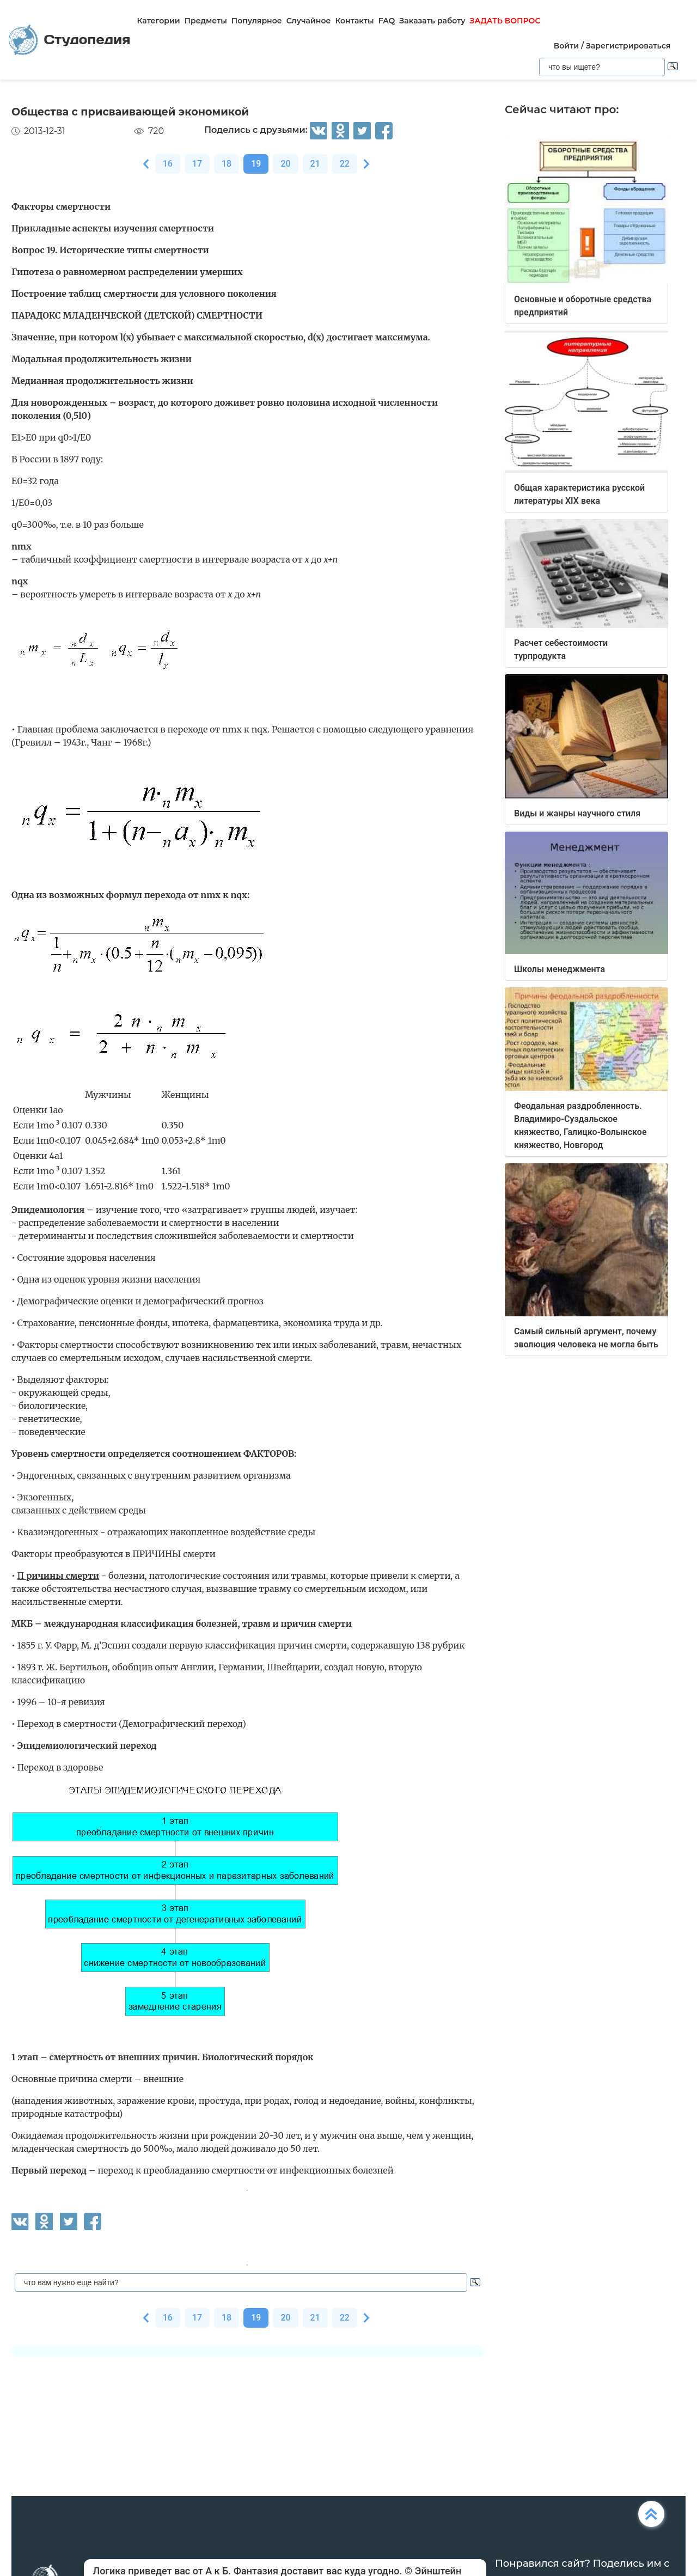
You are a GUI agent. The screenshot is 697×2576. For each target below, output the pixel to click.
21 (315, 163)
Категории (158, 21)
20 (285, 163)
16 (168, 163)
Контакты (354, 21)
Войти (566, 46)
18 (226, 163)
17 (197, 163)
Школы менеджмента (559, 969)
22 (345, 163)
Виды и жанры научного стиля (577, 813)
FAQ (386, 21)
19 (256, 163)
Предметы (206, 21)
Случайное (308, 21)
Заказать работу (432, 21)
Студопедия (69, 40)
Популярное (256, 21)
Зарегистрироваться (628, 46)
